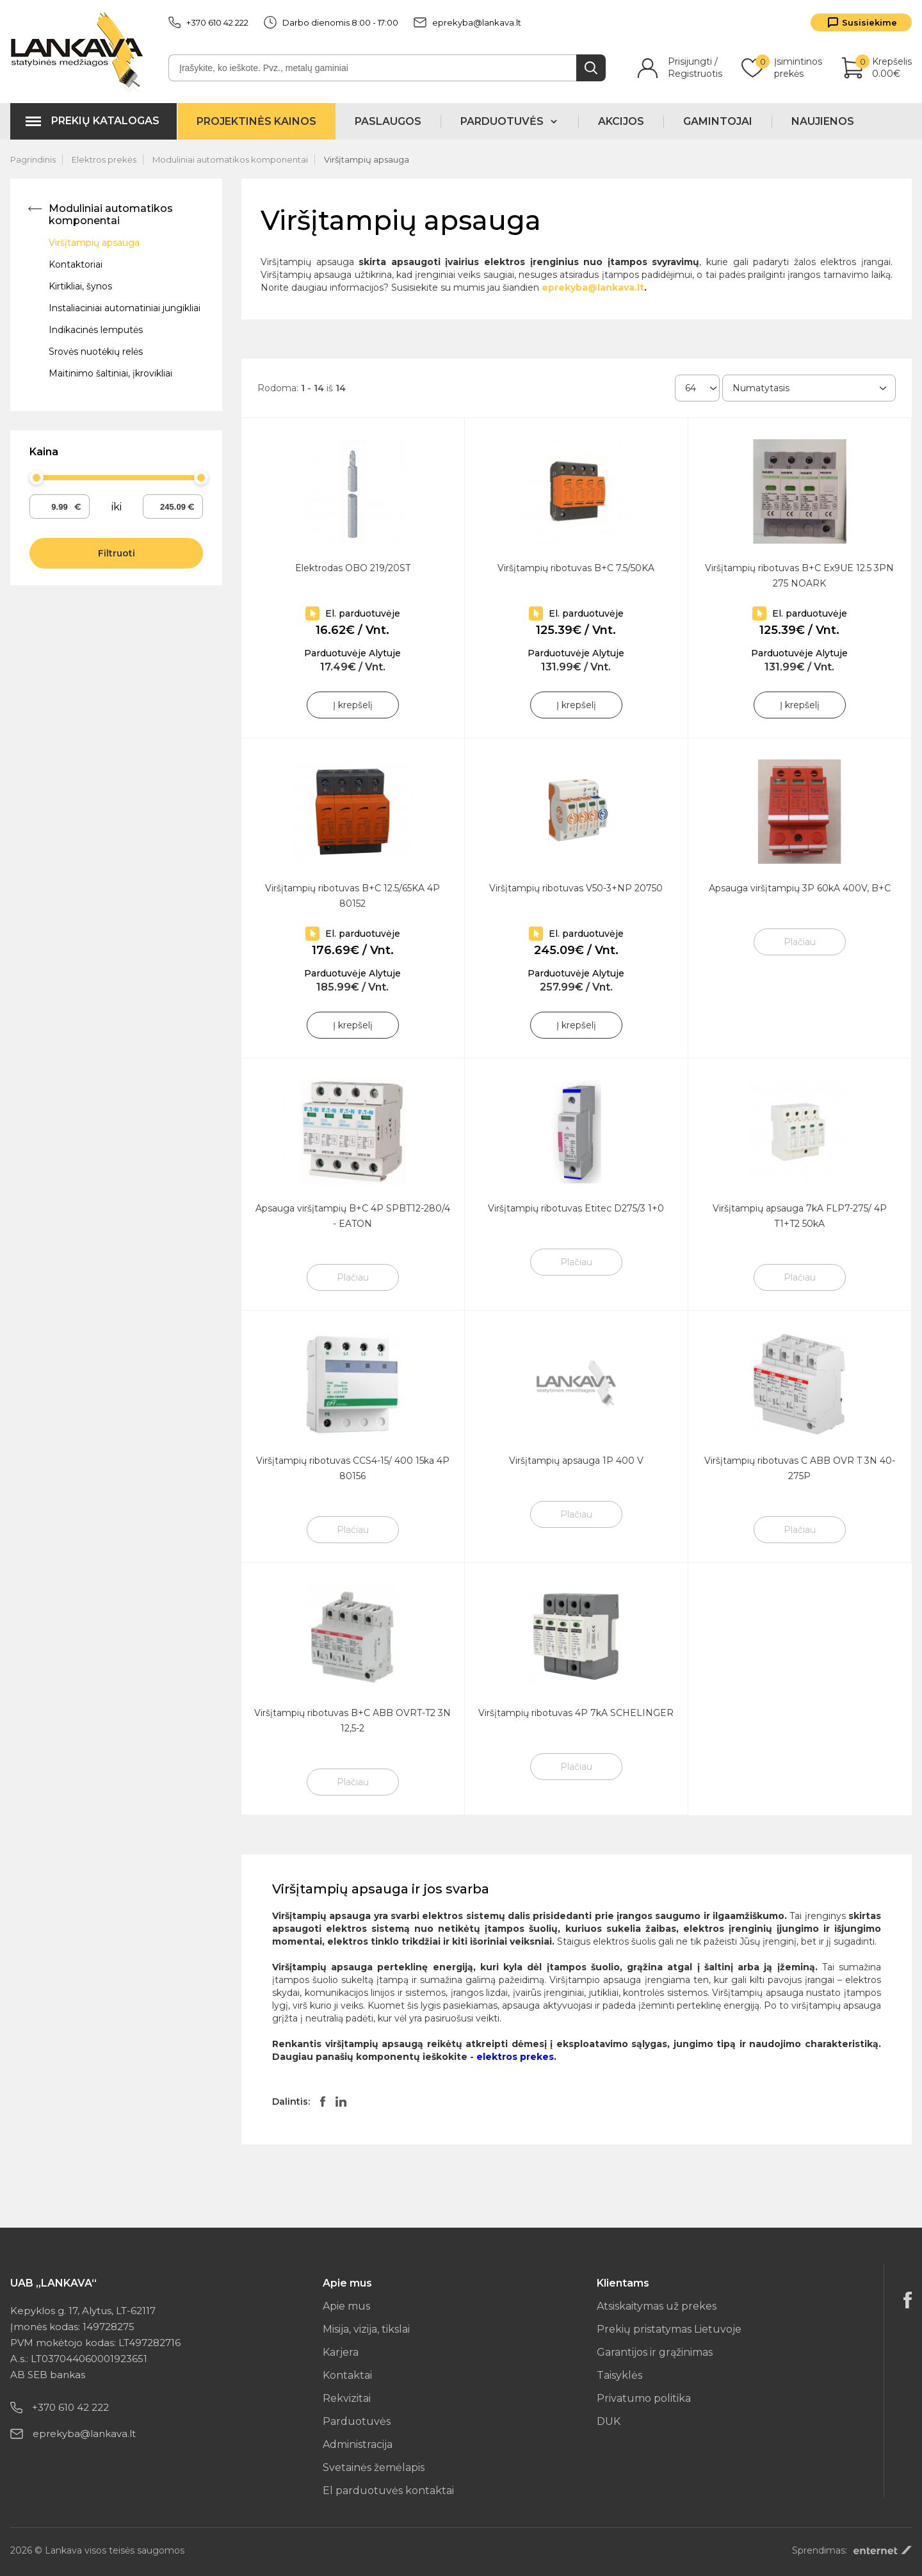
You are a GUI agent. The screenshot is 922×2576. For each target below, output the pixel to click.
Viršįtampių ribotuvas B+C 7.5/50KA (575, 568)
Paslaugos (388, 121)
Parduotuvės (357, 2421)
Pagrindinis (33, 159)
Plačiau (800, 942)
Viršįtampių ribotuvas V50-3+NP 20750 (576, 888)
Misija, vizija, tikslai (366, 2329)
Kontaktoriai (75, 264)
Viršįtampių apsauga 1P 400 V (576, 1460)
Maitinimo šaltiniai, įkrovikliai (110, 373)
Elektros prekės (104, 159)
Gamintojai (717, 121)
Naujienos (822, 121)
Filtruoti (116, 553)
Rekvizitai (347, 2398)
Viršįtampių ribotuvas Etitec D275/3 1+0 (576, 1208)
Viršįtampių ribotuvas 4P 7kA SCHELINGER (576, 1713)
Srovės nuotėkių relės (96, 351)
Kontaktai (347, 2375)
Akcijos (621, 121)
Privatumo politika (644, 2398)
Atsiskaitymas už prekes (656, 2306)
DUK (608, 2421)
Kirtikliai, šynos (80, 286)
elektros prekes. (516, 2056)
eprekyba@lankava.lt (467, 22)
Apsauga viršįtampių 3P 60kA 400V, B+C (800, 888)
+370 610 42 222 (208, 22)
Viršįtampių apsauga (366, 159)
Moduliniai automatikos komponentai (230, 159)
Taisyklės (619, 2375)
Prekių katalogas (105, 121)
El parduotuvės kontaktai (388, 2490)
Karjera (341, 2352)
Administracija (357, 2444)
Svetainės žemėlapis (374, 2467)
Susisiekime (869, 22)
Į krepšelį (353, 705)
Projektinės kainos (256, 121)
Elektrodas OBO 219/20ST (352, 568)
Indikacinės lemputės (96, 330)
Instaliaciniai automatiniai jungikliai (124, 308)
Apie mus (346, 2306)
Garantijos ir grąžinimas (655, 2352)
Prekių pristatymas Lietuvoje (669, 2329)
